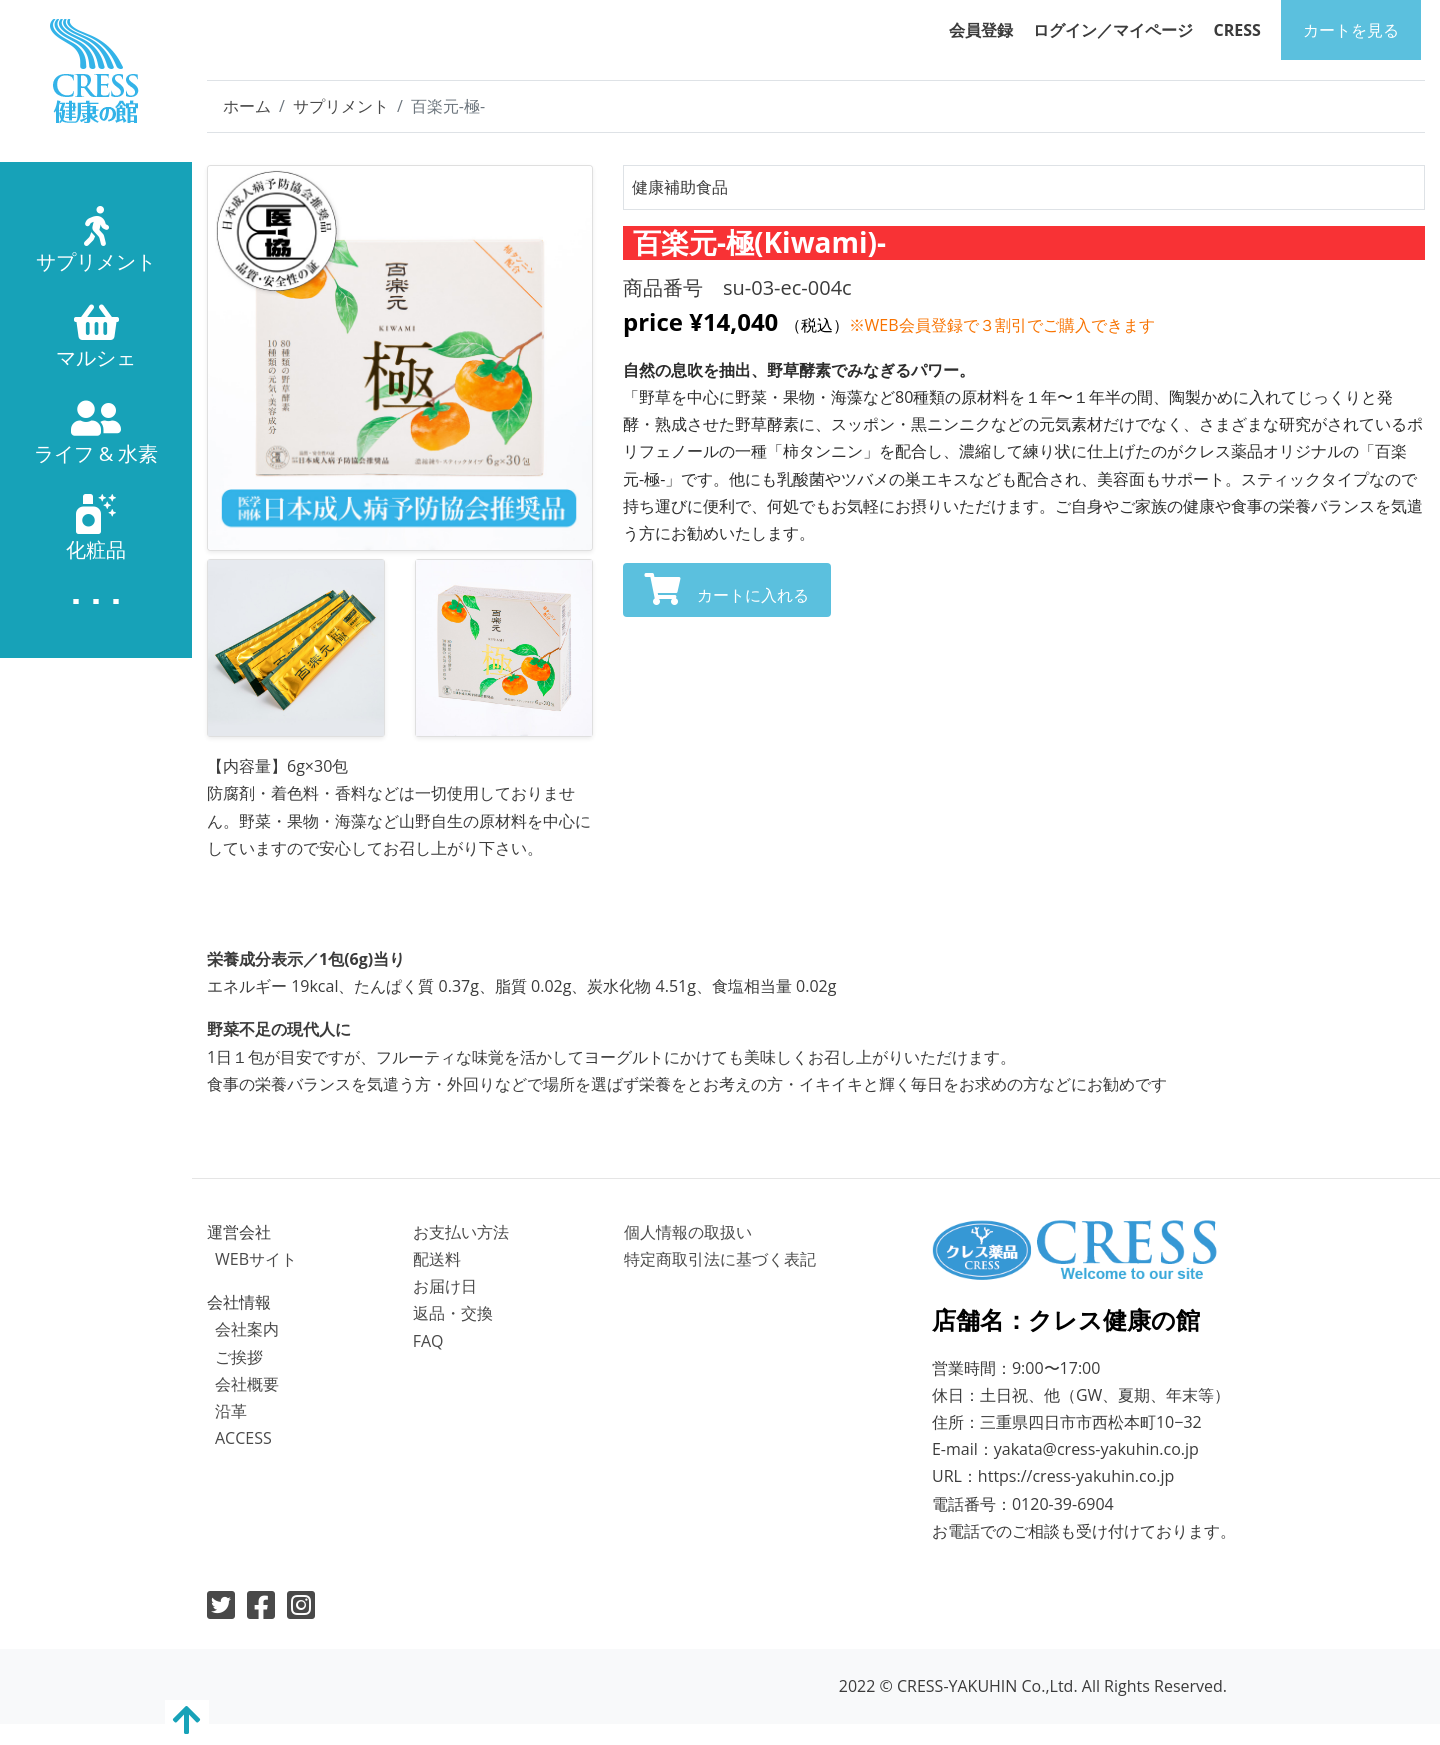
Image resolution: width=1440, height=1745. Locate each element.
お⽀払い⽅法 (461, 1232)
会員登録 (981, 30)
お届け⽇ (445, 1286)
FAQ (428, 1341)
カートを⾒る (1351, 30)
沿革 (231, 1411)
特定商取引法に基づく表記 (720, 1259)
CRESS (1237, 30)
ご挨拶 (239, 1357)
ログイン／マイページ (1113, 30)
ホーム (247, 106)
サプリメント (341, 106)
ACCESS (243, 1438)
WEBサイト (256, 1259)
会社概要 (247, 1384)
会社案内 (247, 1329)
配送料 (437, 1259)
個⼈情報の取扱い (688, 1232)
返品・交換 (453, 1313)
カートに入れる (727, 589)
